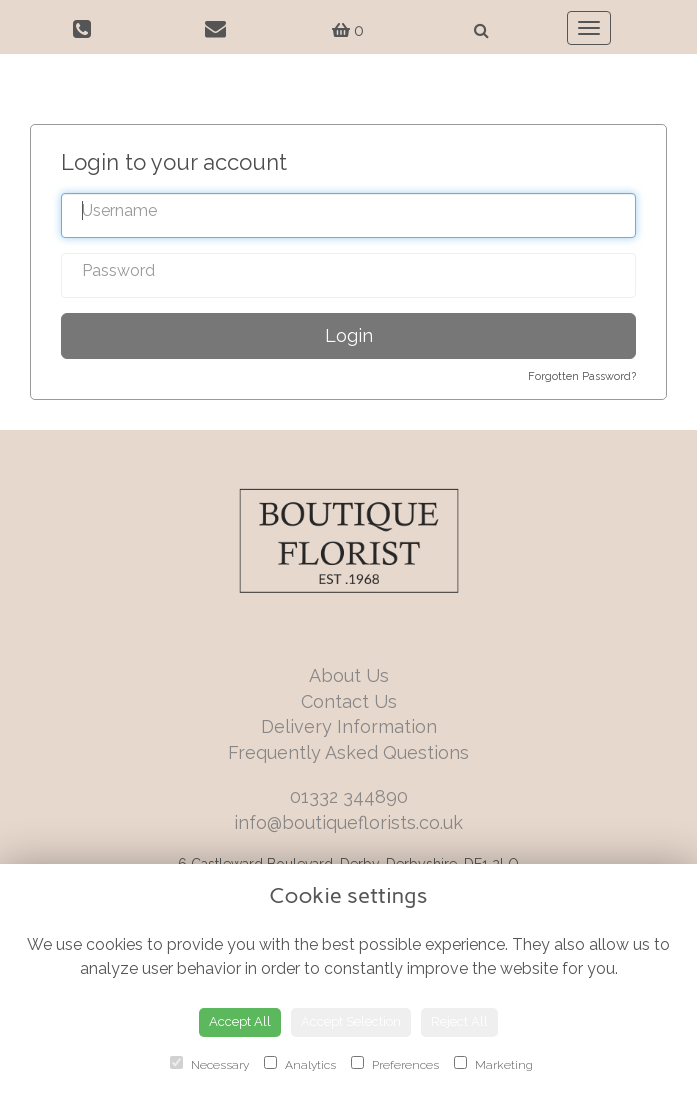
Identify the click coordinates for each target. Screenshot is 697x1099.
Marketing (493, 1064)
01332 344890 (349, 796)
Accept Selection (351, 1021)
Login (349, 335)
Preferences (395, 1064)
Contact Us (349, 701)
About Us (349, 675)
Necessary (209, 1064)
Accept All (240, 1021)
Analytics (300, 1064)
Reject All (459, 1021)
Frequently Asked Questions (348, 752)
